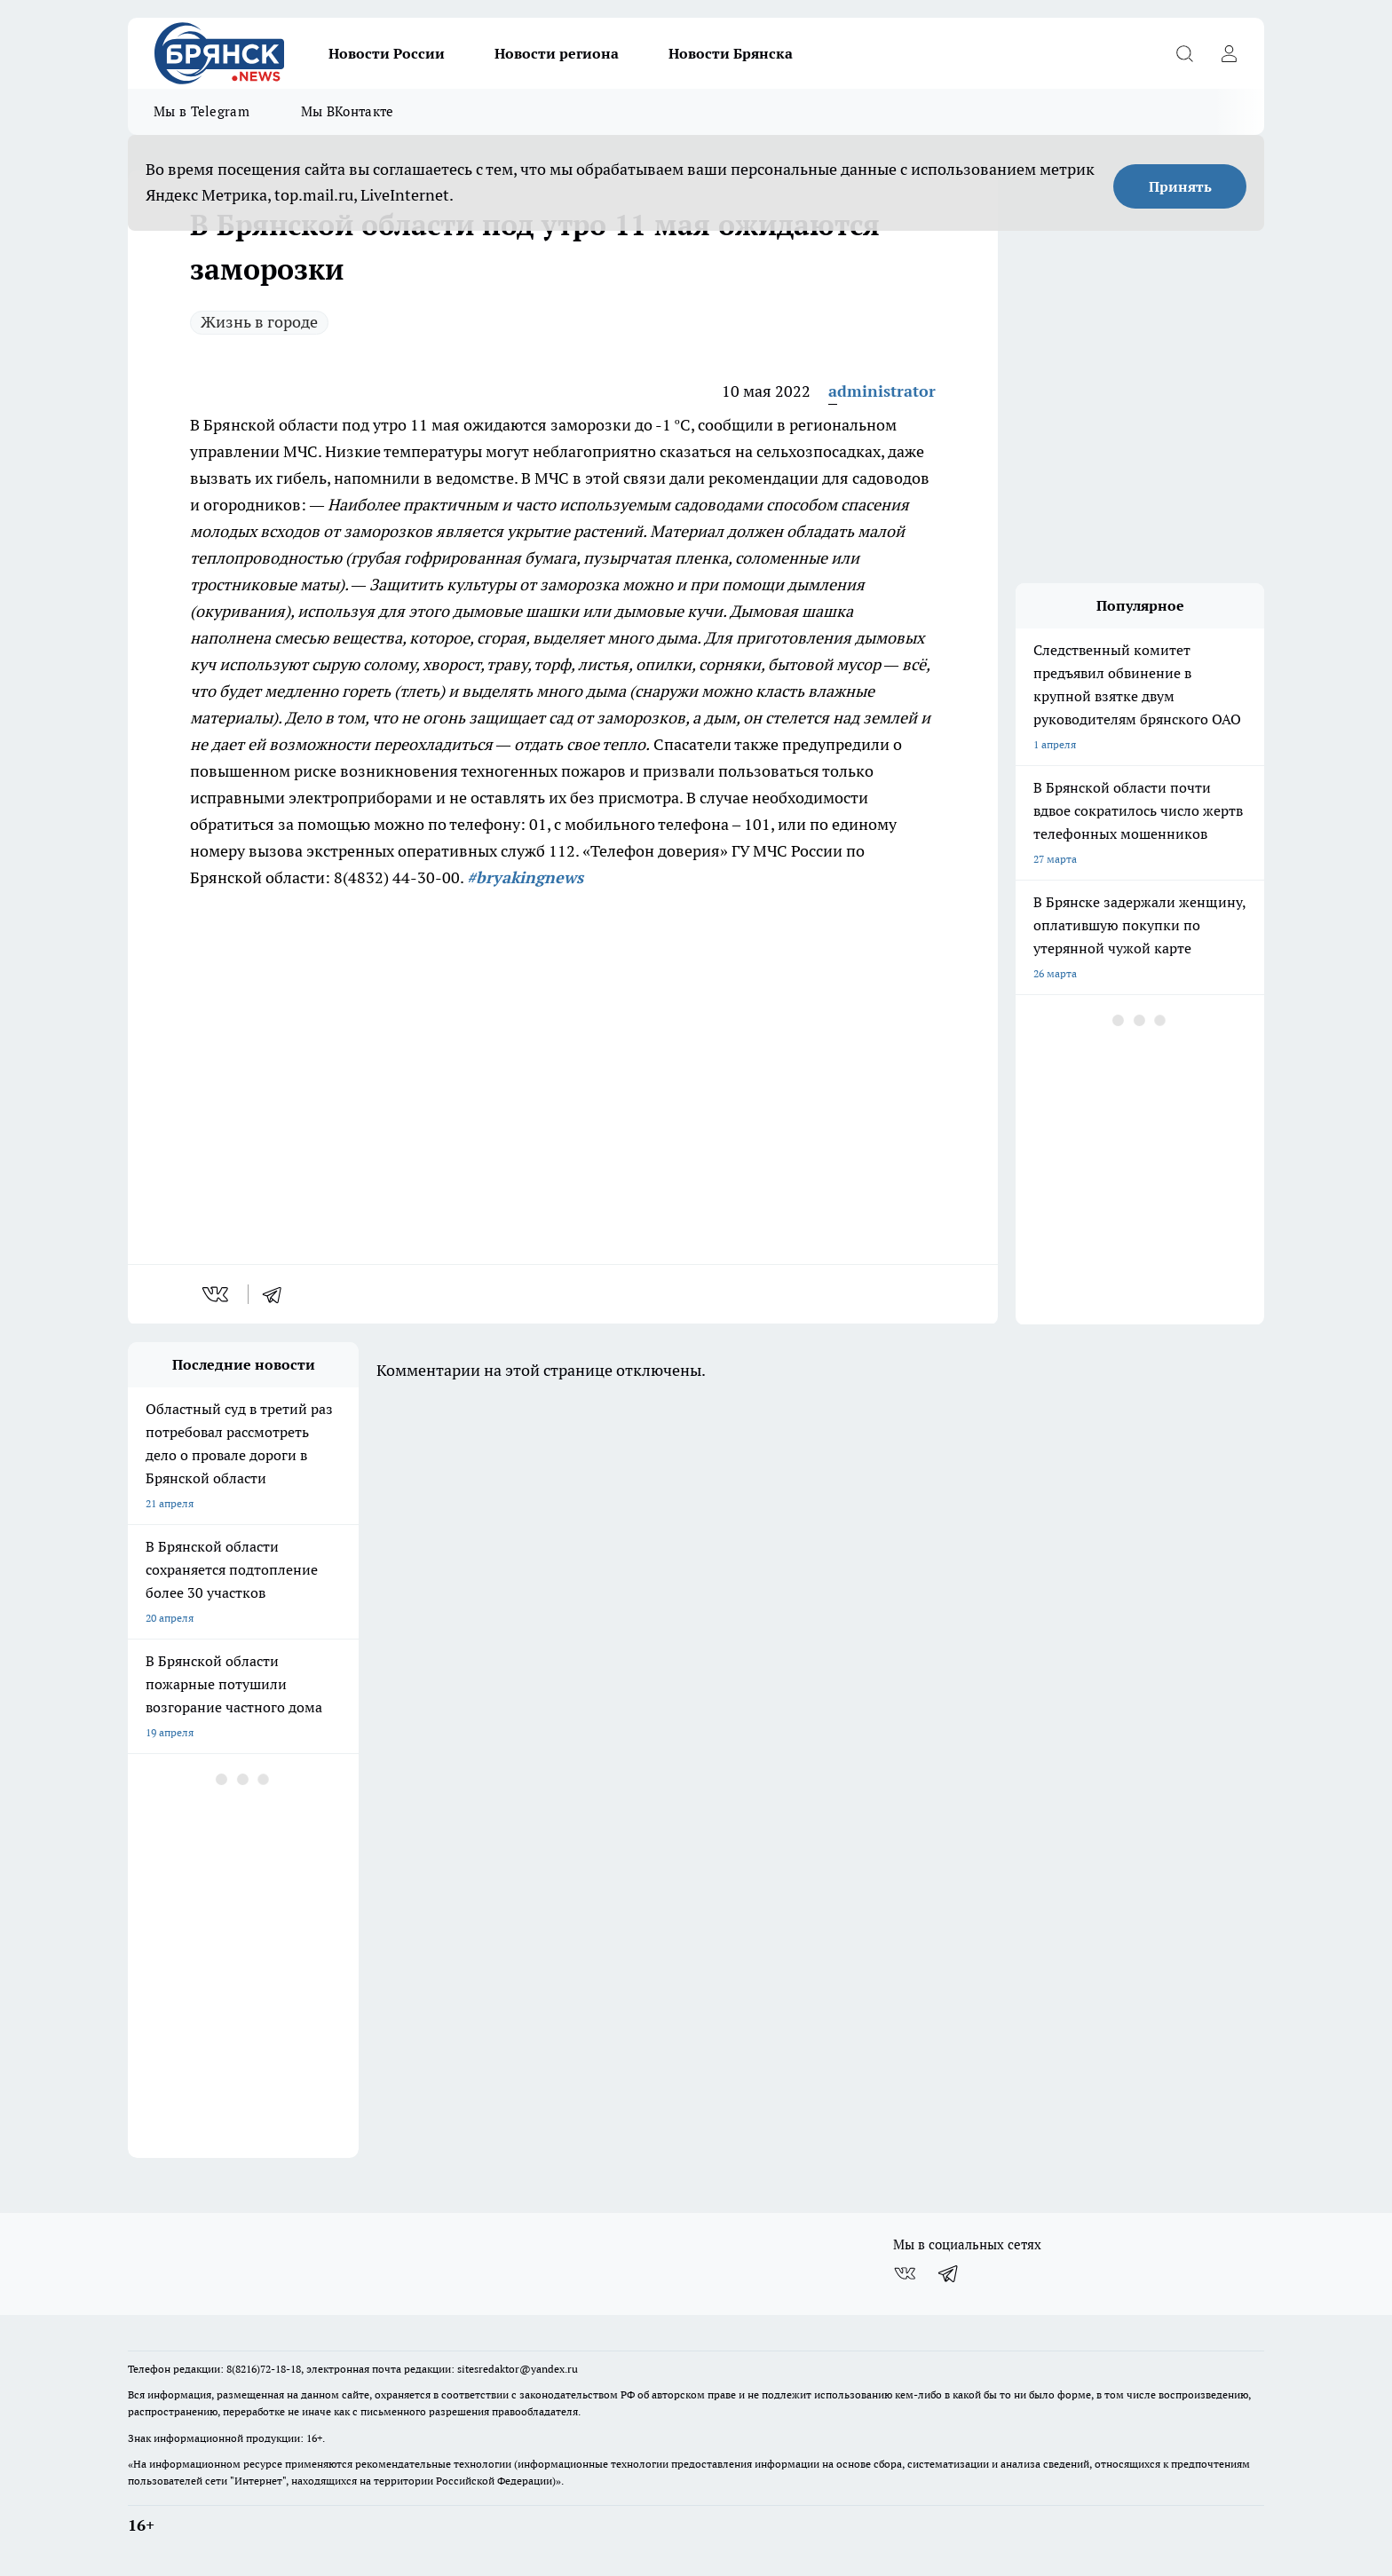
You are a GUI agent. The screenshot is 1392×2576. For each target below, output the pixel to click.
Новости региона (556, 53)
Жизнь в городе (259, 322)
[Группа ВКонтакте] (904, 2273)
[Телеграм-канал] (949, 2273)
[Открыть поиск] (1184, 53)
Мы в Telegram (201, 111)
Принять (1180, 186)
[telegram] (278, 1294)
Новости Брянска (730, 53)
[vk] (217, 1294)
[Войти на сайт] (1228, 53)
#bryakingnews (525, 877)
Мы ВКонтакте (347, 111)
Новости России (386, 53)
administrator (882, 391)
